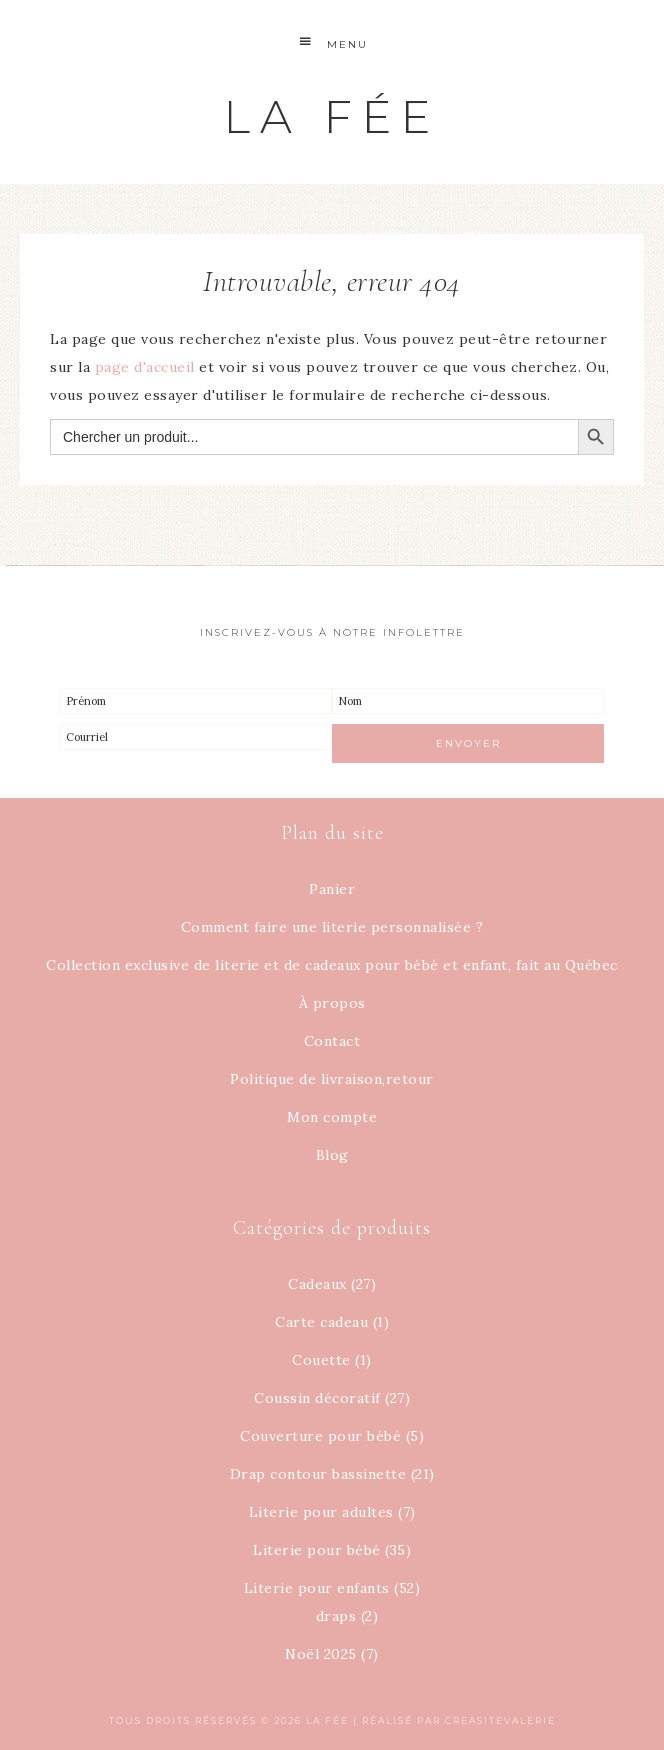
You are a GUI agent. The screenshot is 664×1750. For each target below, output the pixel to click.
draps (336, 1616)
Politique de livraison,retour (332, 1079)
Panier (332, 889)
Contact (332, 1041)
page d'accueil (145, 367)
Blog (332, 1155)
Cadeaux (317, 1284)
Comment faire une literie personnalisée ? (332, 927)
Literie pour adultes (321, 1512)
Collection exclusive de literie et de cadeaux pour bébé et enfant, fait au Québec (332, 965)
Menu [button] (347, 44)
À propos (332, 1003)
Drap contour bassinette (318, 1474)
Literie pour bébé (317, 1550)
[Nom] (468, 701)
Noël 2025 (321, 1654)
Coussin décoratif (317, 1398)
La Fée (332, 116)
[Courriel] (196, 737)
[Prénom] (196, 701)
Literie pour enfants (317, 1588)
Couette (321, 1360)
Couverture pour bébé (320, 1436)
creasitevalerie (500, 1720)
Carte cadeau (321, 1322)
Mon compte (332, 1117)
